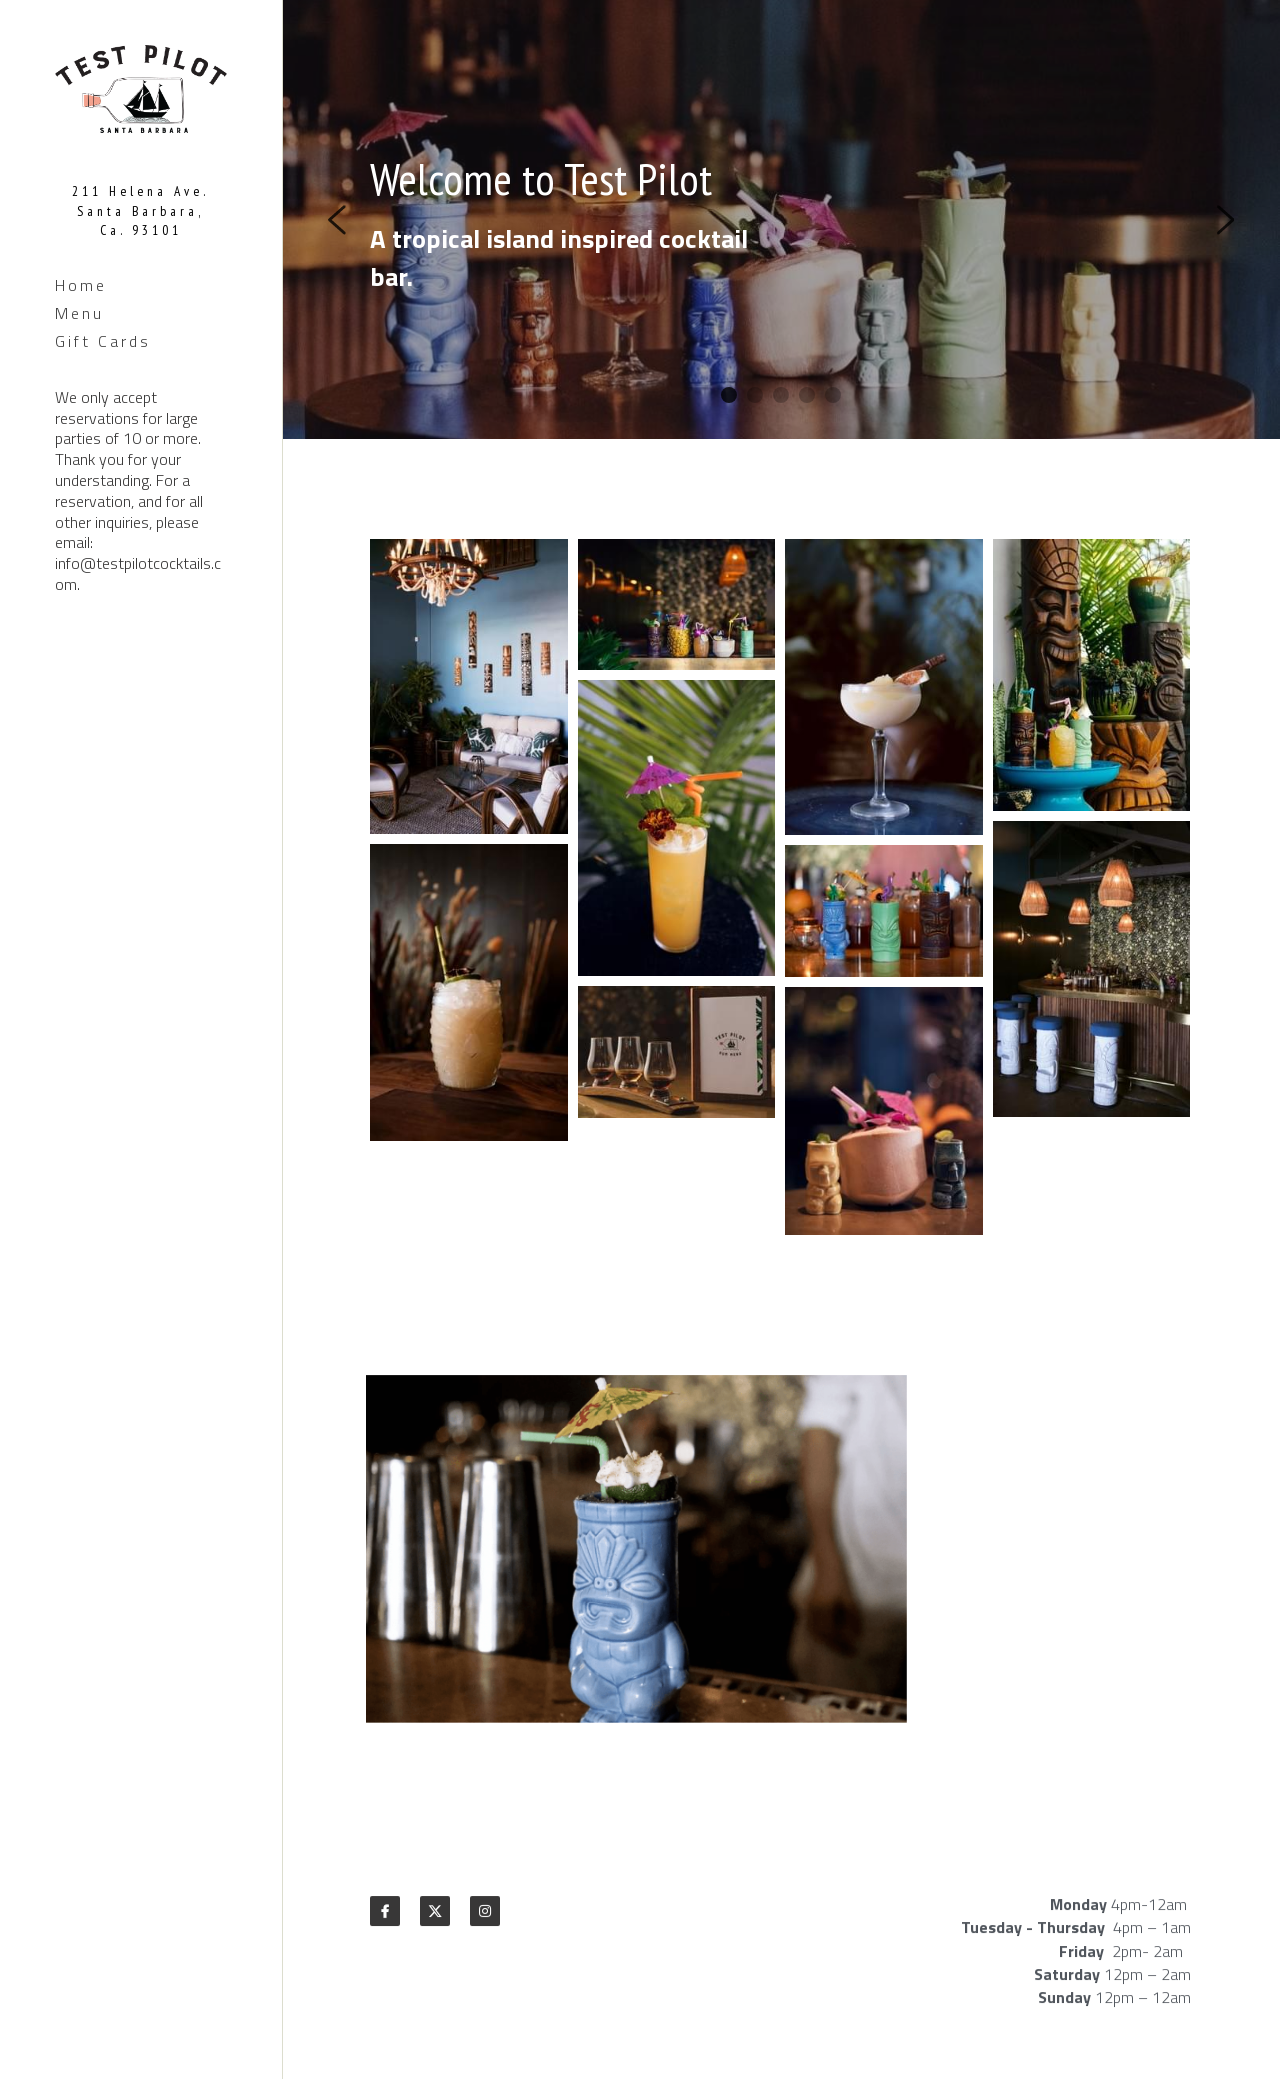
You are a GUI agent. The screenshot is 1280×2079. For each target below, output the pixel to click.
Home (81, 285)
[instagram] (485, 1918)
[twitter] (435, 1918)
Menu (79, 313)
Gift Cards (103, 341)
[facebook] (385, 1918)
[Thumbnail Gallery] (469, 691)
